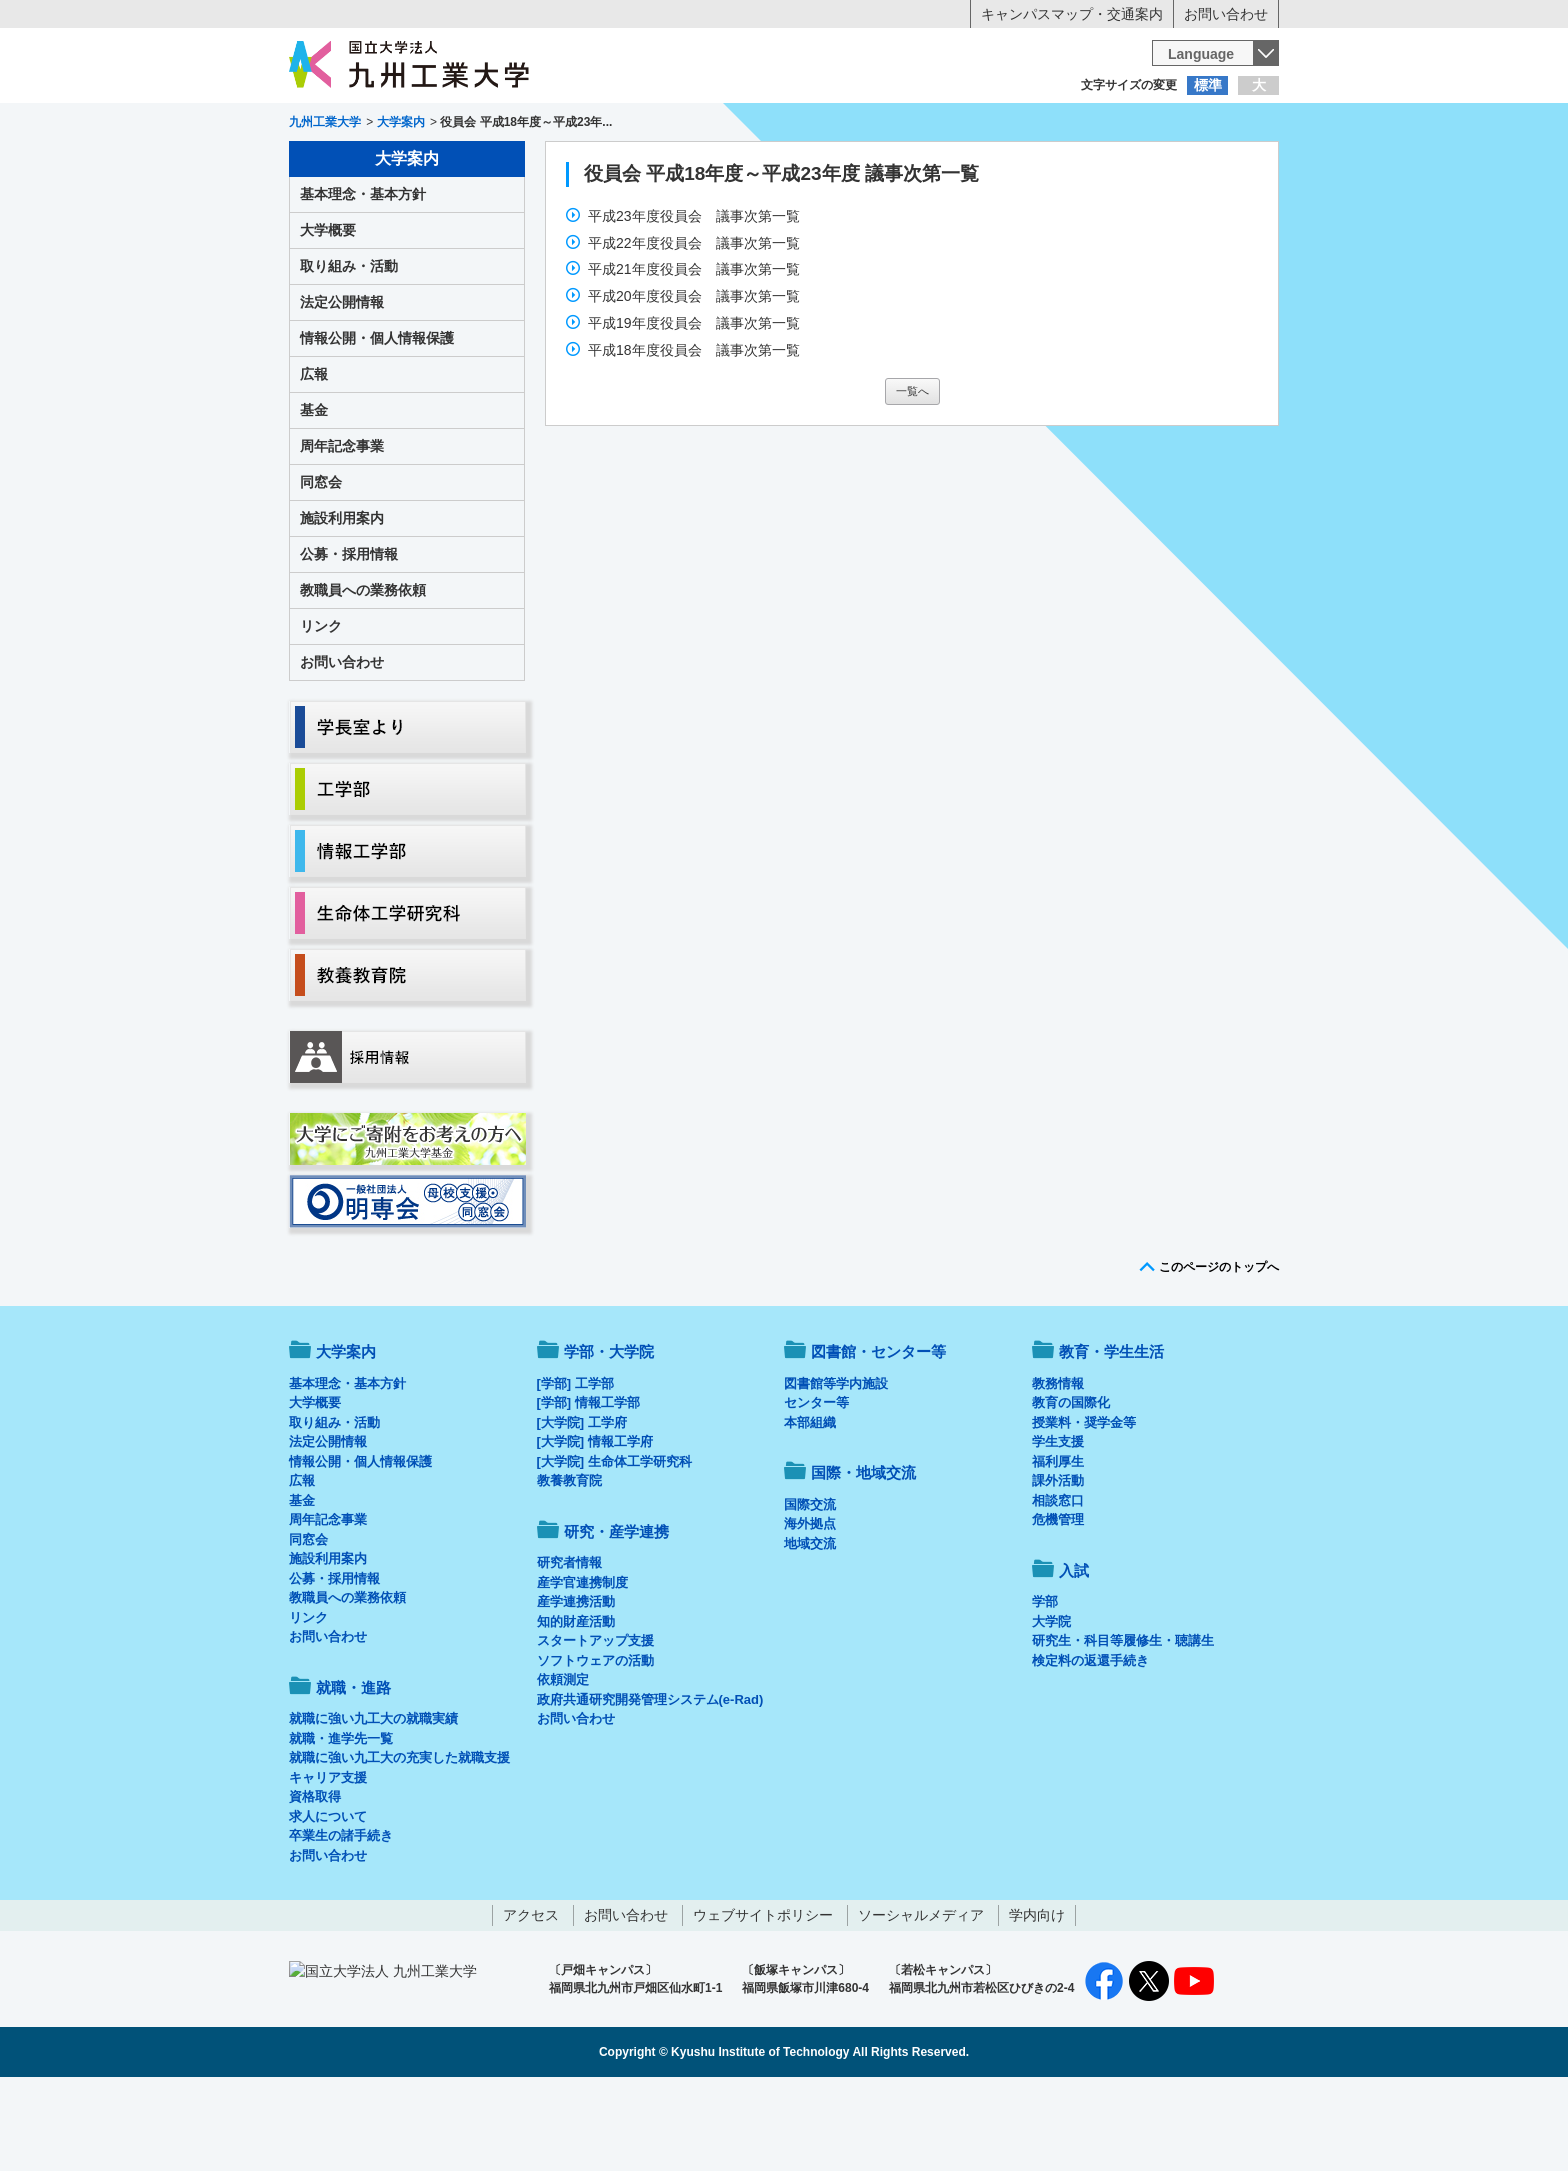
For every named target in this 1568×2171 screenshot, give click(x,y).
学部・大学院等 (475, 166)
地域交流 (810, 1626)
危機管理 (1058, 1602)
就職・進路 (846, 166)
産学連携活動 (576, 1684)
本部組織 (810, 1505)
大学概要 (328, 313)
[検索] (961, 64)
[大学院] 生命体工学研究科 (614, 1544)
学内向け (1037, 1998)
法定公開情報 (342, 385)
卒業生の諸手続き (341, 1918)
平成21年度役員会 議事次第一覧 (695, 352)
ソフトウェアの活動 (595, 1743)
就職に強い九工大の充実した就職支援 (399, 1840)
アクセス (531, 1998)
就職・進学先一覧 (341, 1821)
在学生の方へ (586, 125)
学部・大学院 (609, 1434)
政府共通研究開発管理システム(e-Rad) (650, 1782)
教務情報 (1058, 1466)
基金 (314, 493)
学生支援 (1058, 1524)
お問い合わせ (1226, 14)
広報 (314, 457)
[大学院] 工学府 (582, 1505)
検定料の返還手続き (1090, 1743)
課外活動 (1058, 1563)
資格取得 (315, 1879)
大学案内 (351, 166)
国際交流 (810, 1587)
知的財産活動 (576, 1704)
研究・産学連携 (970, 166)
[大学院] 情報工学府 (595, 1524)
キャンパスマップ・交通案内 (1072, 14)
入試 (1217, 166)
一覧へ (912, 474)
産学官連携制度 (582, 1665)
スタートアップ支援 (595, 1723)
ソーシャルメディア (921, 1998)
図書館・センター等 (878, 1434)
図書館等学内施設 (836, 1466)
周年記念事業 (342, 529)
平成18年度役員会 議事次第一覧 (695, 433)
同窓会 (321, 565)
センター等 (816, 1485)
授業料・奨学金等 (1084, 1505)
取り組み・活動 (349, 349)
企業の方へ (982, 125)
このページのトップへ (1219, 1350)
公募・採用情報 (349, 637)
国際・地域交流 (1093, 166)
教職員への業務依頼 (363, 673)
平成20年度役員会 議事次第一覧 (695, 379)
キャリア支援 (328, 1860)
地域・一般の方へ (1180, 125)
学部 (1045, 1684)
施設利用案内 (342, 601)
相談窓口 (1058, 1583)
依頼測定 (563, 1762)
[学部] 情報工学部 (588, 1485)
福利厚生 (1058, 1544)
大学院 (1051, 1704)
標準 (1208, 85)
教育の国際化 (1071, 1485)
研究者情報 (569, 1645)
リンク (321, 709)
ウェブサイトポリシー (763, 1998)
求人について (328, 1899)
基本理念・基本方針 (363, 277)
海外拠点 (810, 1606)
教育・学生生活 (722, 166)
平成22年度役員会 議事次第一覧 (695, 326)
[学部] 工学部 (575, 1466)
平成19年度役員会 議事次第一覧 (695, 406)
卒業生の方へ (784, 125)
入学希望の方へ (388, 125)
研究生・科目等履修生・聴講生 (1123, 1723)
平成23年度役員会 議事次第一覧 (695, 299)
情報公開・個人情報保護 (377, 421)
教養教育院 (569, 1563)
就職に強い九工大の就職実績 (373, 1801)
